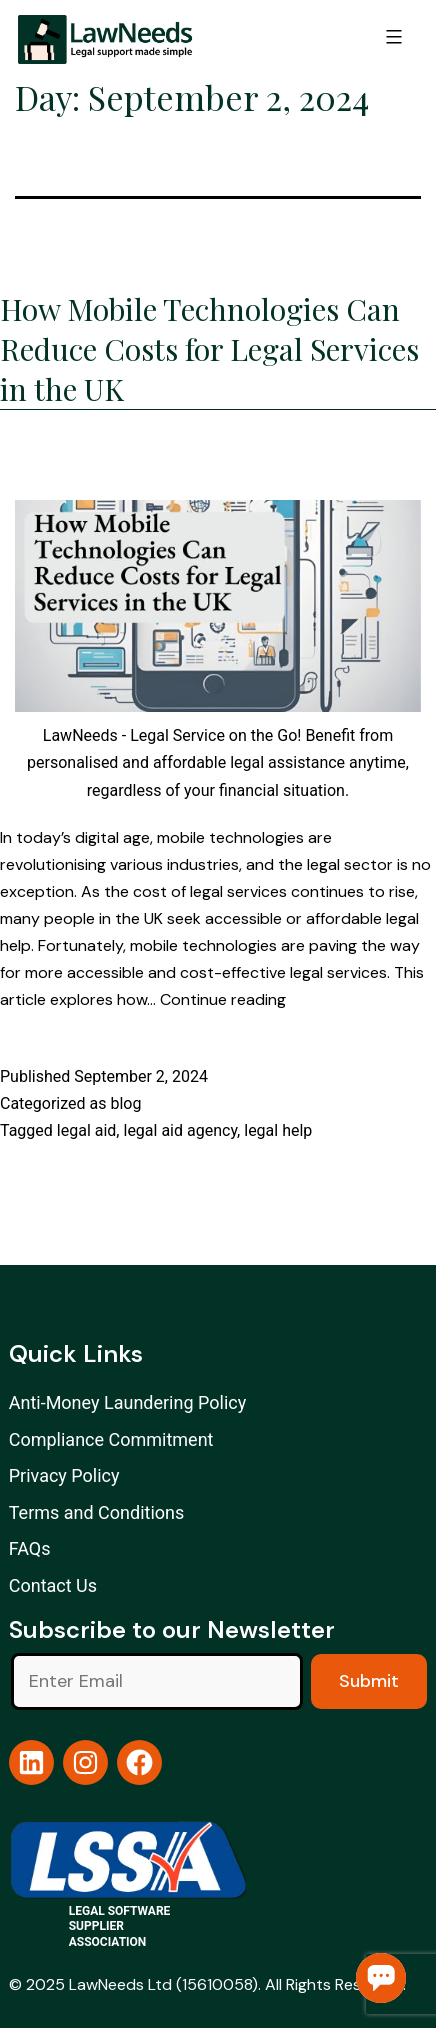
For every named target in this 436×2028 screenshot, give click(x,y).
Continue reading (223, 999)
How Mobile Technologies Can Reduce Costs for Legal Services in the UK (209, 349)
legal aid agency (180, 1130)
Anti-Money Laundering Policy (128, 1402)
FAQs (30, 1548)
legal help (278, 1130)
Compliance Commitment (111, 1439)
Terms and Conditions (97, 1512)
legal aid (87, 1130)
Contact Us (53, 1585)
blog (125, 1103)
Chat (381, 1978)
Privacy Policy (64, 1475)
